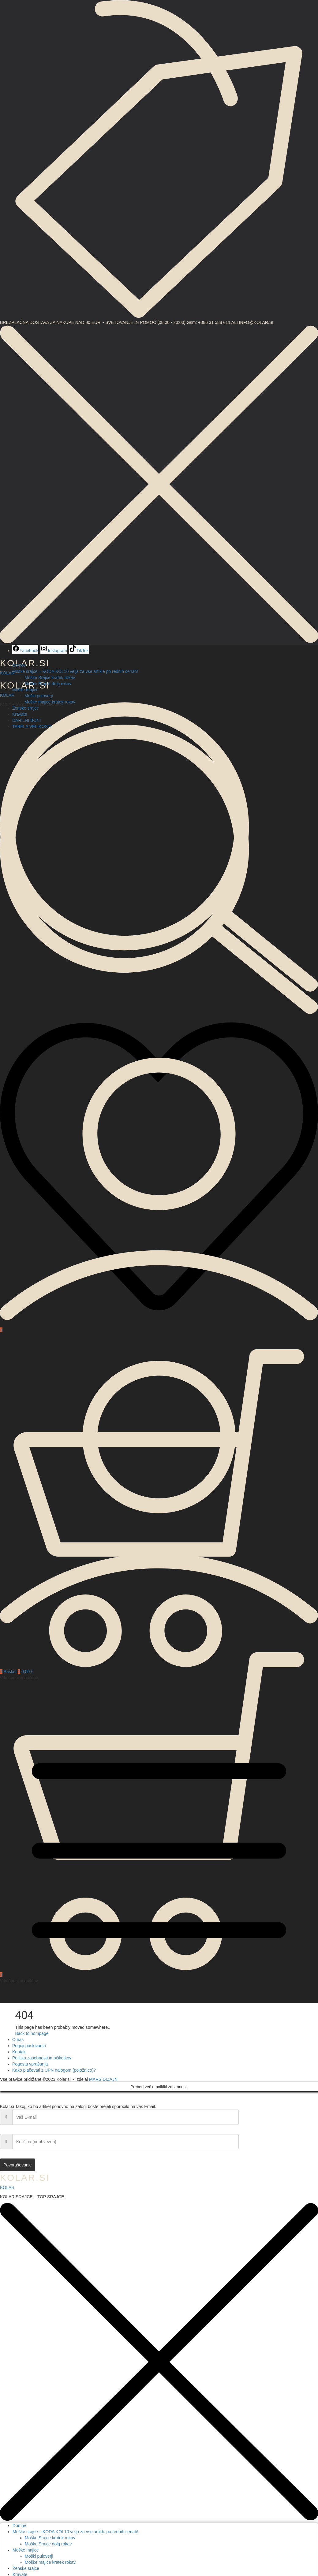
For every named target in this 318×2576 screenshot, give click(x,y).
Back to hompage (32, 2033)
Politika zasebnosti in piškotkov (41, 2057)
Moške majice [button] (25, 689)
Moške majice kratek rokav (49, 702)
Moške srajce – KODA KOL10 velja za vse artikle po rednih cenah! (75, 2531)
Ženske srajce (25, 708)
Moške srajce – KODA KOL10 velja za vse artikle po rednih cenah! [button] (75, 671)
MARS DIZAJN (103, 2079)
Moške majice (26, 2550)
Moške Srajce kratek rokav (49, 677)
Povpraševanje (17, 2164)
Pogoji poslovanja (29, 2045)
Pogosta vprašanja (30, 2064)
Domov (19, 665)
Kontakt (19, 2051)
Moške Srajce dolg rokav (47, 683)
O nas (18, 2039)
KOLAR (7, 695)
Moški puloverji (38, 695)
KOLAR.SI (25, 2178)
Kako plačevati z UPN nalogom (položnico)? (54, 2070)
